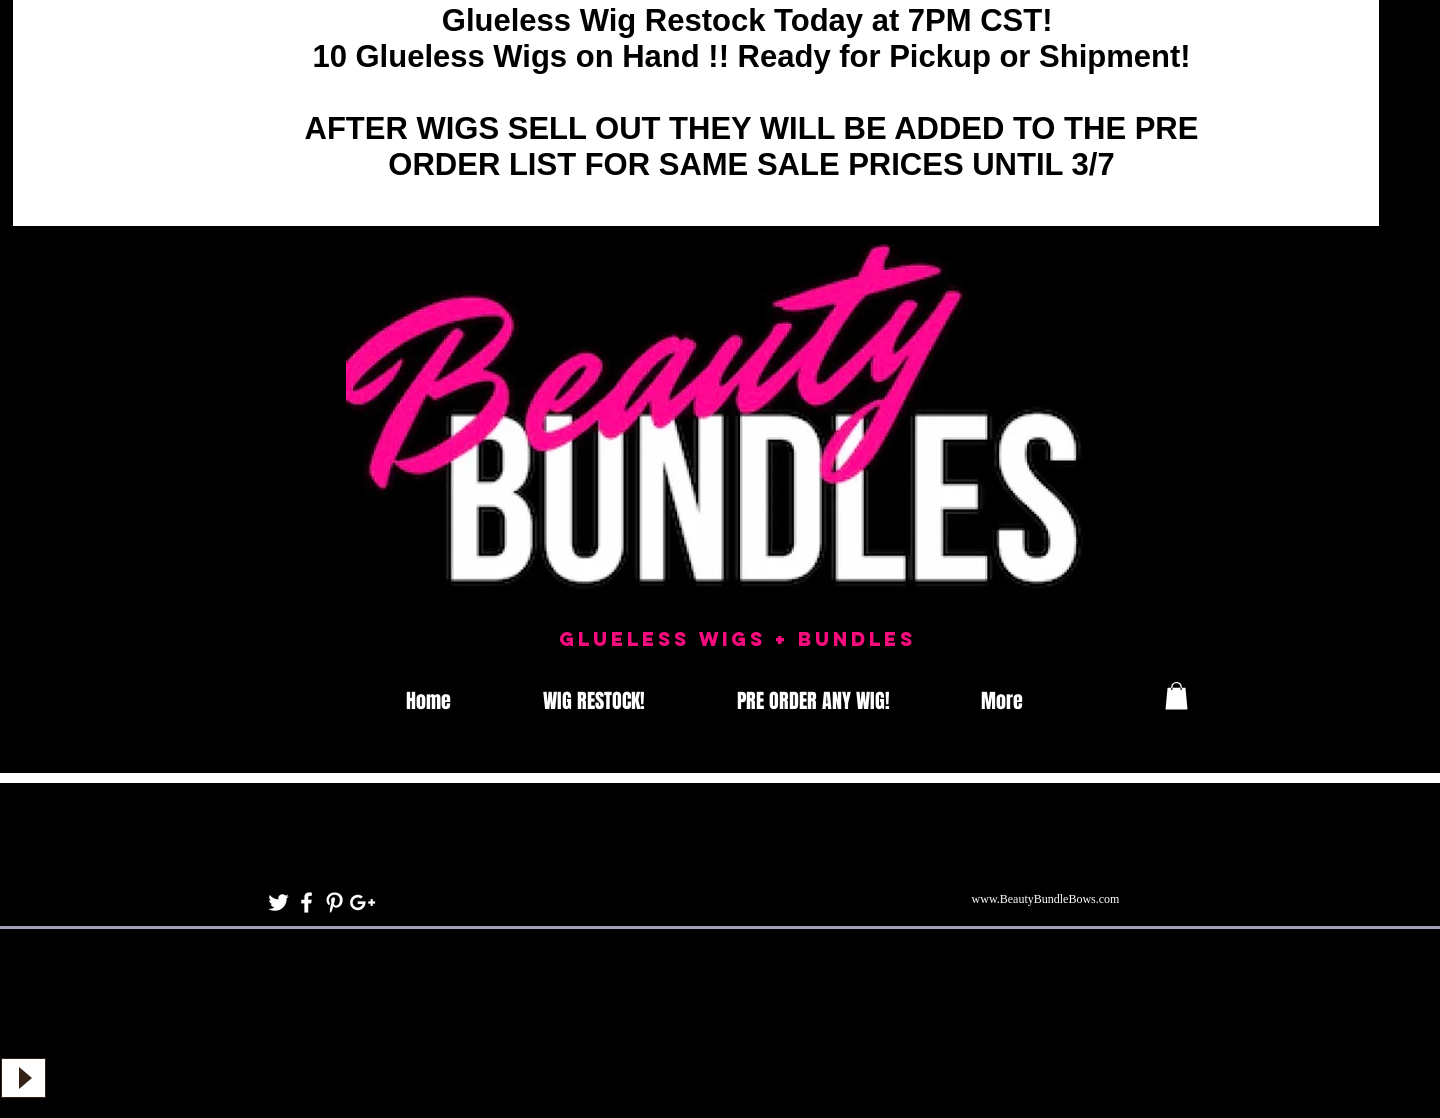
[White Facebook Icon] (306, 902)
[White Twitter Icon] (278, 902)
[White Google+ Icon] (362, 902)
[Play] (23, 1078)
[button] (1176, 695)
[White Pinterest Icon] (334, 902)
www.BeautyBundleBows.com (1046, 899)
